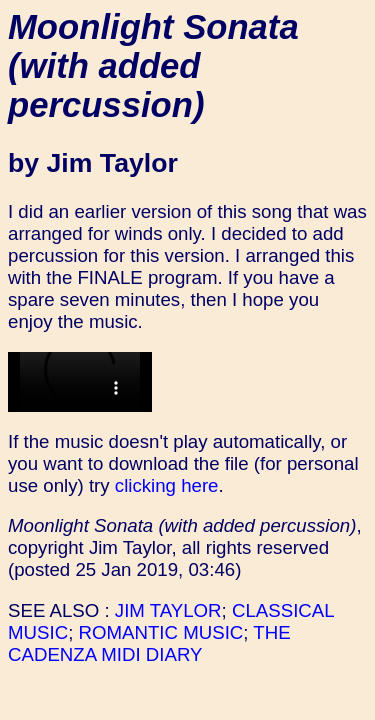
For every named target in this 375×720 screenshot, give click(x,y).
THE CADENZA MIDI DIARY (149, 643)
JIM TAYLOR (168, 610)
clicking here (167, 485)
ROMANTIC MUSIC (161, 632)
